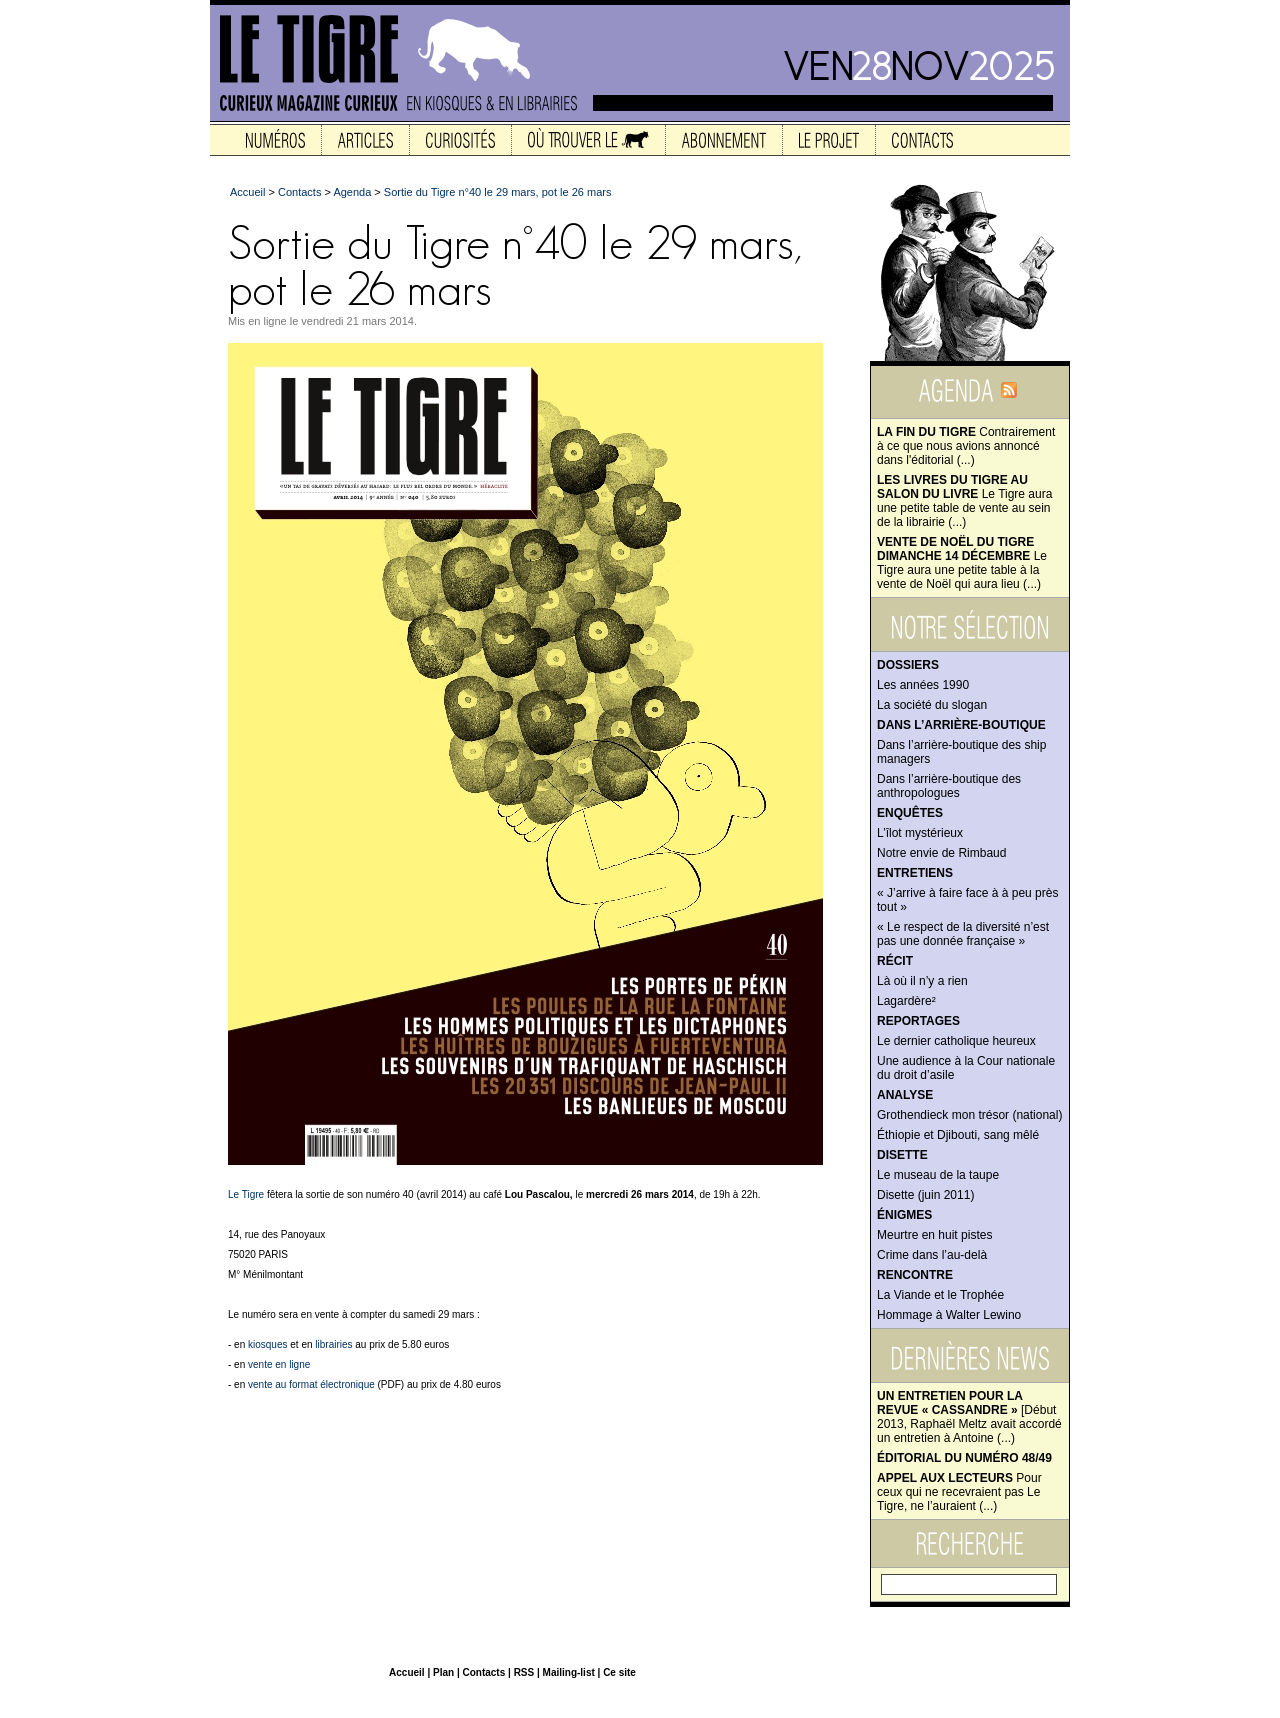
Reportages (918, 1021)
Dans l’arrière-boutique (961, 725)
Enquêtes (910, 813)
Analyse (905, 1095)
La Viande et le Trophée (940, 1295)
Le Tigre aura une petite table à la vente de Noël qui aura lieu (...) (962, 563)
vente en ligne (279, 1364)
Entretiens (915, 873)
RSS (524, 1672)
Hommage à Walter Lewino (949, 1315)
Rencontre (915, 1275)
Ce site (619, 1672)
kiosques (267, 1344)
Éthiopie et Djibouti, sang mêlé (958, 1135)
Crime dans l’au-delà (932, 1255)
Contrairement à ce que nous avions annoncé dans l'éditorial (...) (966, 446)
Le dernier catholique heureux (956, 1041)
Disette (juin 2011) (925, 1195)
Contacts (299, 192)
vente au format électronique (311, 1384)
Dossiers (908, 665)
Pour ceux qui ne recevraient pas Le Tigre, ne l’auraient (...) (959, 1492)
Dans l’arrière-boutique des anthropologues (949, 786)
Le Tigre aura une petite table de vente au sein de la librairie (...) (964, 501)
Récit (895, 961)
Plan (443, 1672)
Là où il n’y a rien (922, 981)
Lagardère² (906, 1001)
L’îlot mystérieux (920, 833)
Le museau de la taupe (938, 1175)
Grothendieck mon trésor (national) (969, 1115)
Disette (902, 1155)
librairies (333, 1344)
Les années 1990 (923, 685)
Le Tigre (246, 1194)
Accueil (247, 192)
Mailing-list (569, 1672)
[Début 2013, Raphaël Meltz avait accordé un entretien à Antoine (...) (969, 1417)
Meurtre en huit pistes (934, 1235)
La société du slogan (932, 705)
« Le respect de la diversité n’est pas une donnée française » (963, 934)
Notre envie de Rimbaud (941, 853)
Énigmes (904, 1215)
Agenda (352, 192)
